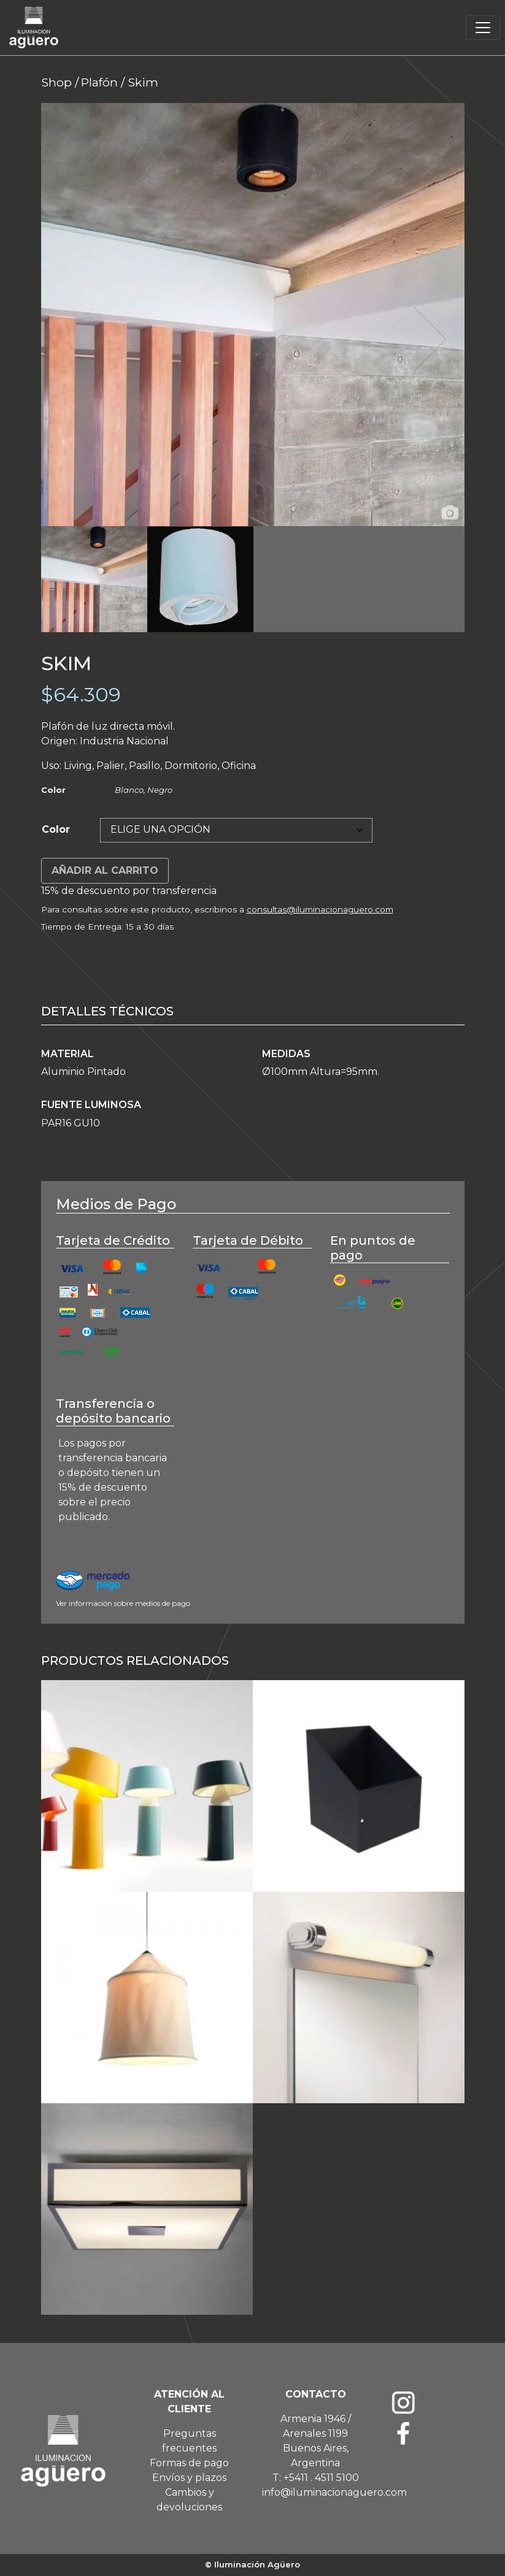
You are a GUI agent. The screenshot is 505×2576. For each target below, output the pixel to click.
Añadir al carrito (105, 870)
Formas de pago (189, 2463)
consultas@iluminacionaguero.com (320, 909)
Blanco (129, 790)
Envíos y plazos (189, 2477)
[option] (253, 314)
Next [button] (429, 339)
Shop (56, 82)
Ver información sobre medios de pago (123, 1603)
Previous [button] (77, 339)
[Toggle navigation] (483, 27)
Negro (159, 790)
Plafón (99, 82)
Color (56, 829)
